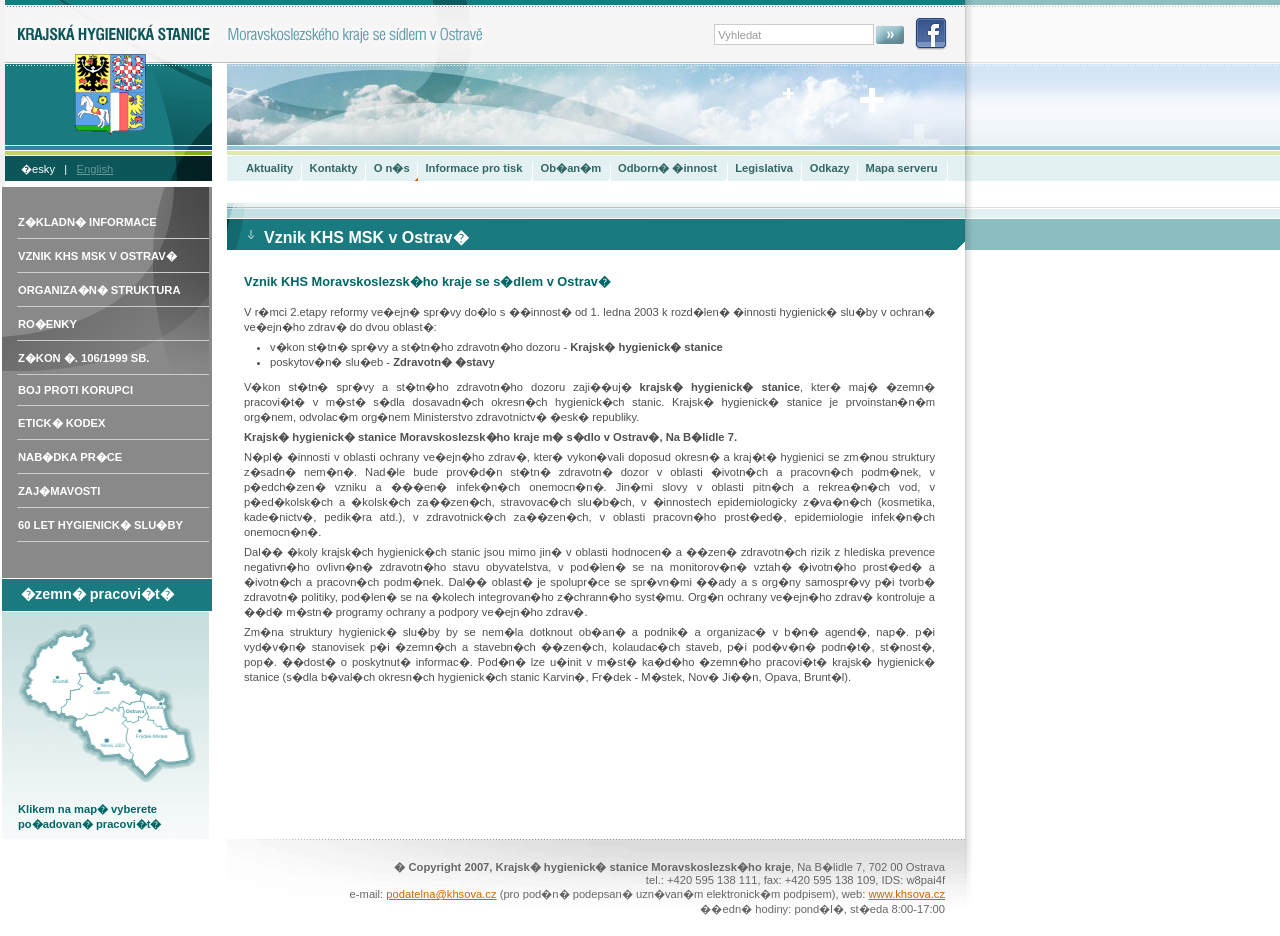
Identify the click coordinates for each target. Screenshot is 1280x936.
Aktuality (269, 168)
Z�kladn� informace (87, 222)
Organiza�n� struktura (99, 290)
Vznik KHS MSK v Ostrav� (97, 256)
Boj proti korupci (75, 390)
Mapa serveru (902, 168)
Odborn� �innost (667, 168)
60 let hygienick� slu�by (100, 525)
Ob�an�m (571, 168)
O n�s (392, 168)
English (95, 169)
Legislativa (764, 168)
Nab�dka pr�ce (70, 457)
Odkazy (830, 168)
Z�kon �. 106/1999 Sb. (83, 358)
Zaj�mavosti (59, 491)
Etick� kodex (61, 423)
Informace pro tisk (473, 168)
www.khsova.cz (907, 894)
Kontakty (334, 168)
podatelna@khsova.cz (441, 894)
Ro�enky (47, 324)
